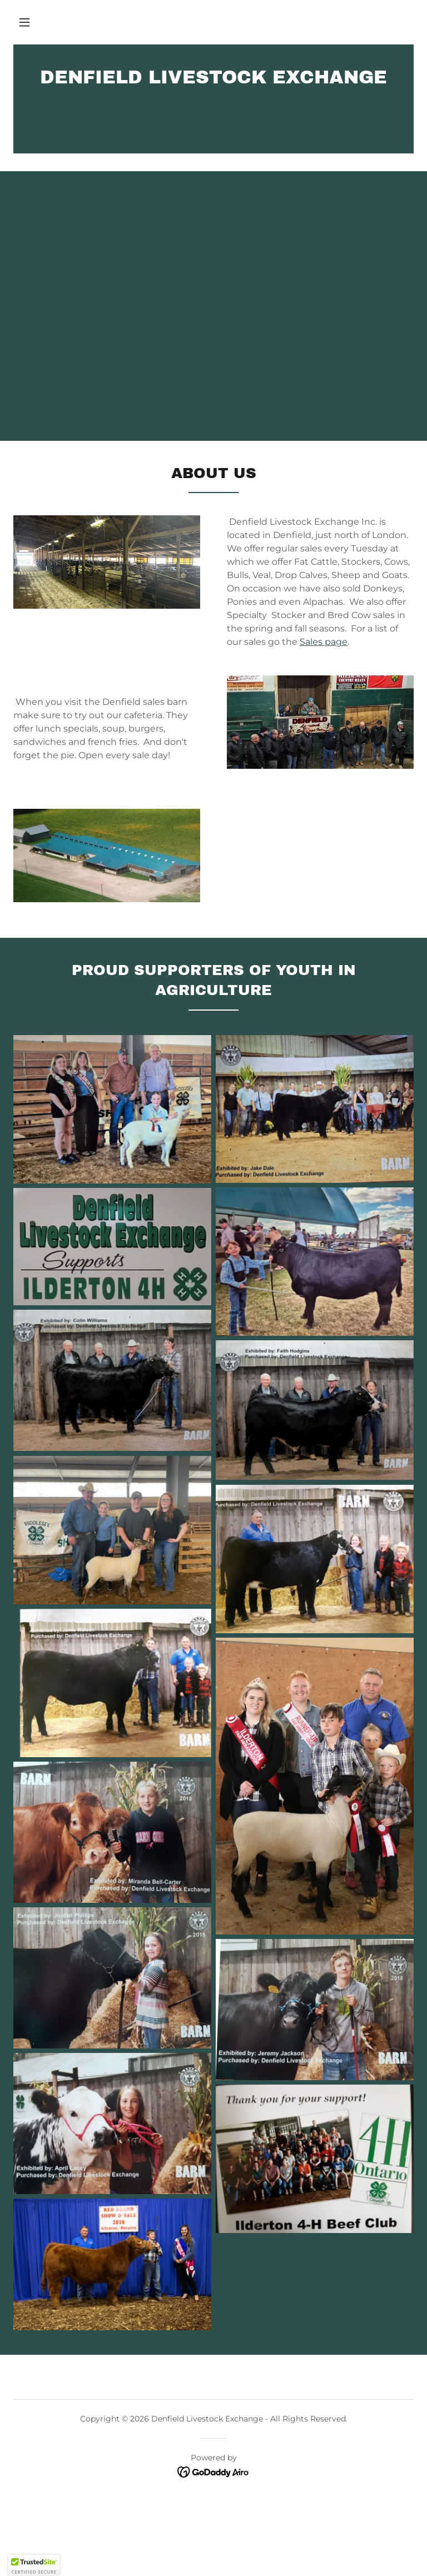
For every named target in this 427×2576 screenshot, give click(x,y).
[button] (24, 22)
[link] (213, 80)
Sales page (323, 641)
